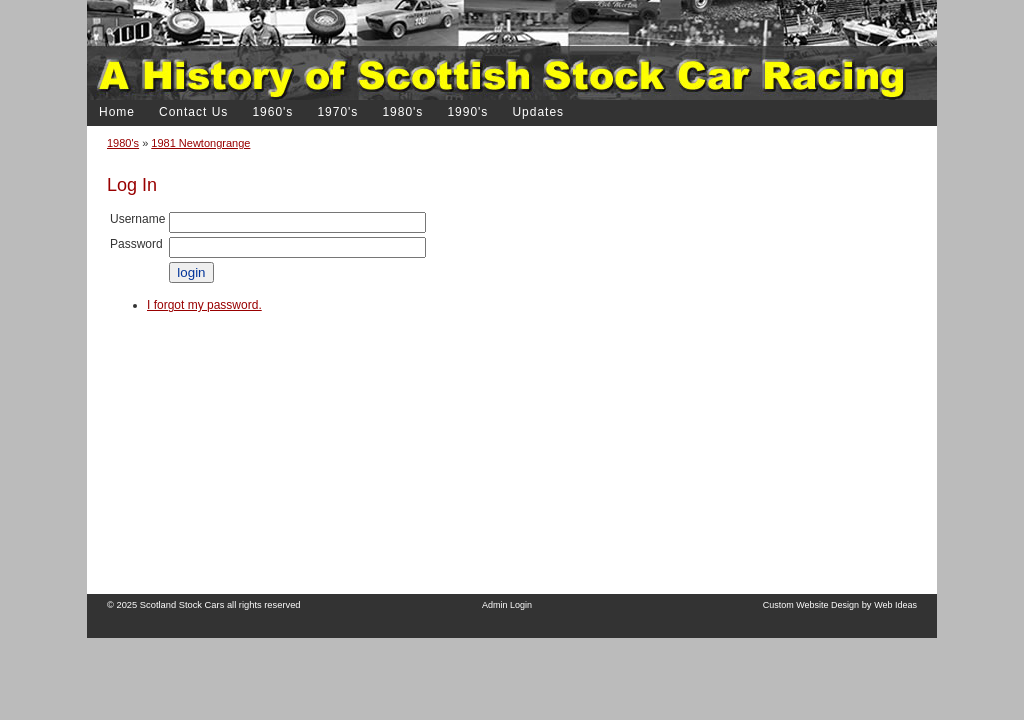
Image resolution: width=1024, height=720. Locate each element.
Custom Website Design (811, 605)
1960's (272, 112)
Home (117, 112)
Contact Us (193, 112)
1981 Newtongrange (200, 143)
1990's (467, 112)
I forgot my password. (204, 305)
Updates (538, 112)
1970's (337, 112)
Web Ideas (895, 605)
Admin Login (507, 605)
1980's (123, 143)
